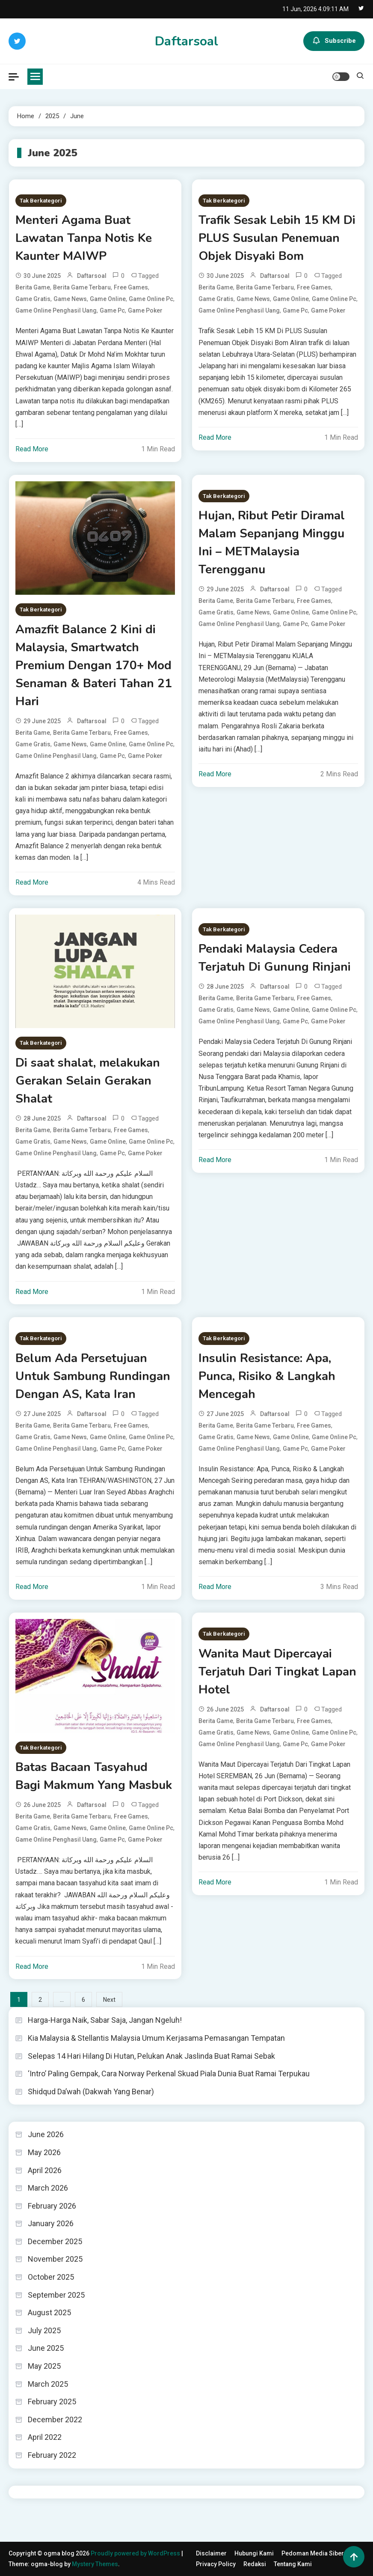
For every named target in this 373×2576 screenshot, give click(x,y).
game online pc (151, 298)
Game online (108, 298)
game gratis (32, 298)
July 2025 (44, 2330)
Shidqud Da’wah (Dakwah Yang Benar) (91, 2091)
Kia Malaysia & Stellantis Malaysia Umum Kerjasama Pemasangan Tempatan (156, 2037)
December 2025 (55, 2241)
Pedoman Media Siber (312, 2553)
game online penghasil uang (56, 310)
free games (131, 287)
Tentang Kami (293, 2564)
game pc (112, 310)
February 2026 (52, 2205)
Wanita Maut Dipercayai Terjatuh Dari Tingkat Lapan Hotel (277, 1672)
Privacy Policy (216, 2564)
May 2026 (44, 2152)
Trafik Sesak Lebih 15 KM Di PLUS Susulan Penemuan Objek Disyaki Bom (276, 238)
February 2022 (52, 2455)
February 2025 (52, 2401)
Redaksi (254, 2564)
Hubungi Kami (254, 2553)
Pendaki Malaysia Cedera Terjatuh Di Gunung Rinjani (274, 958)
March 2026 (48, 2187)
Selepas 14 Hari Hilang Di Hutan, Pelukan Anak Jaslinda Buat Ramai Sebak (151, 2055)
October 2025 (51, 2276)
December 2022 (55, 2419)
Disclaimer (211, 2553)
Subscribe (334, 41)
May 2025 (44, 2365)
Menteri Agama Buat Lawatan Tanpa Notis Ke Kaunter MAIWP (83, 238)
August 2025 (49, 2312)
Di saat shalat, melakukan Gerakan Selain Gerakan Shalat (87, 1081)
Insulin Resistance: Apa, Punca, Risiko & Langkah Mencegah (266, 1376)
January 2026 (51, 2223)
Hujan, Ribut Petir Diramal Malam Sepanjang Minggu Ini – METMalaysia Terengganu (271, 542)
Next (109, 1999)
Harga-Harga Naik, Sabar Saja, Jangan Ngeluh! (105, 2019)
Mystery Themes (95, 2564)
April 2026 (45, 2170)
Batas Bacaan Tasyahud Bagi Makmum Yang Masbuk (93, 1776)
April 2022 (45, 2437)
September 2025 (56, 2294)
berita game (32, 287)
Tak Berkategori (41, 200)
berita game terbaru (82, 287)
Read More (31, 449)
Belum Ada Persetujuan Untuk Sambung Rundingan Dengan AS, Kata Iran (92, 1376)
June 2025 (46, 2347)
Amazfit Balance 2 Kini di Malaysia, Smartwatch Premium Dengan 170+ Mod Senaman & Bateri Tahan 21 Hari (93, 665)
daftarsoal (92, 275)
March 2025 (48, 2383)
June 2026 (46, 2134)
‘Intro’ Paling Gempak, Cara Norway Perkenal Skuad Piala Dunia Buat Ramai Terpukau (169, 2073)
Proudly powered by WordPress (136, 2553)
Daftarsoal (186, 41)
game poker (145, 310)
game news (70, 298)
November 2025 (55, 2258)
